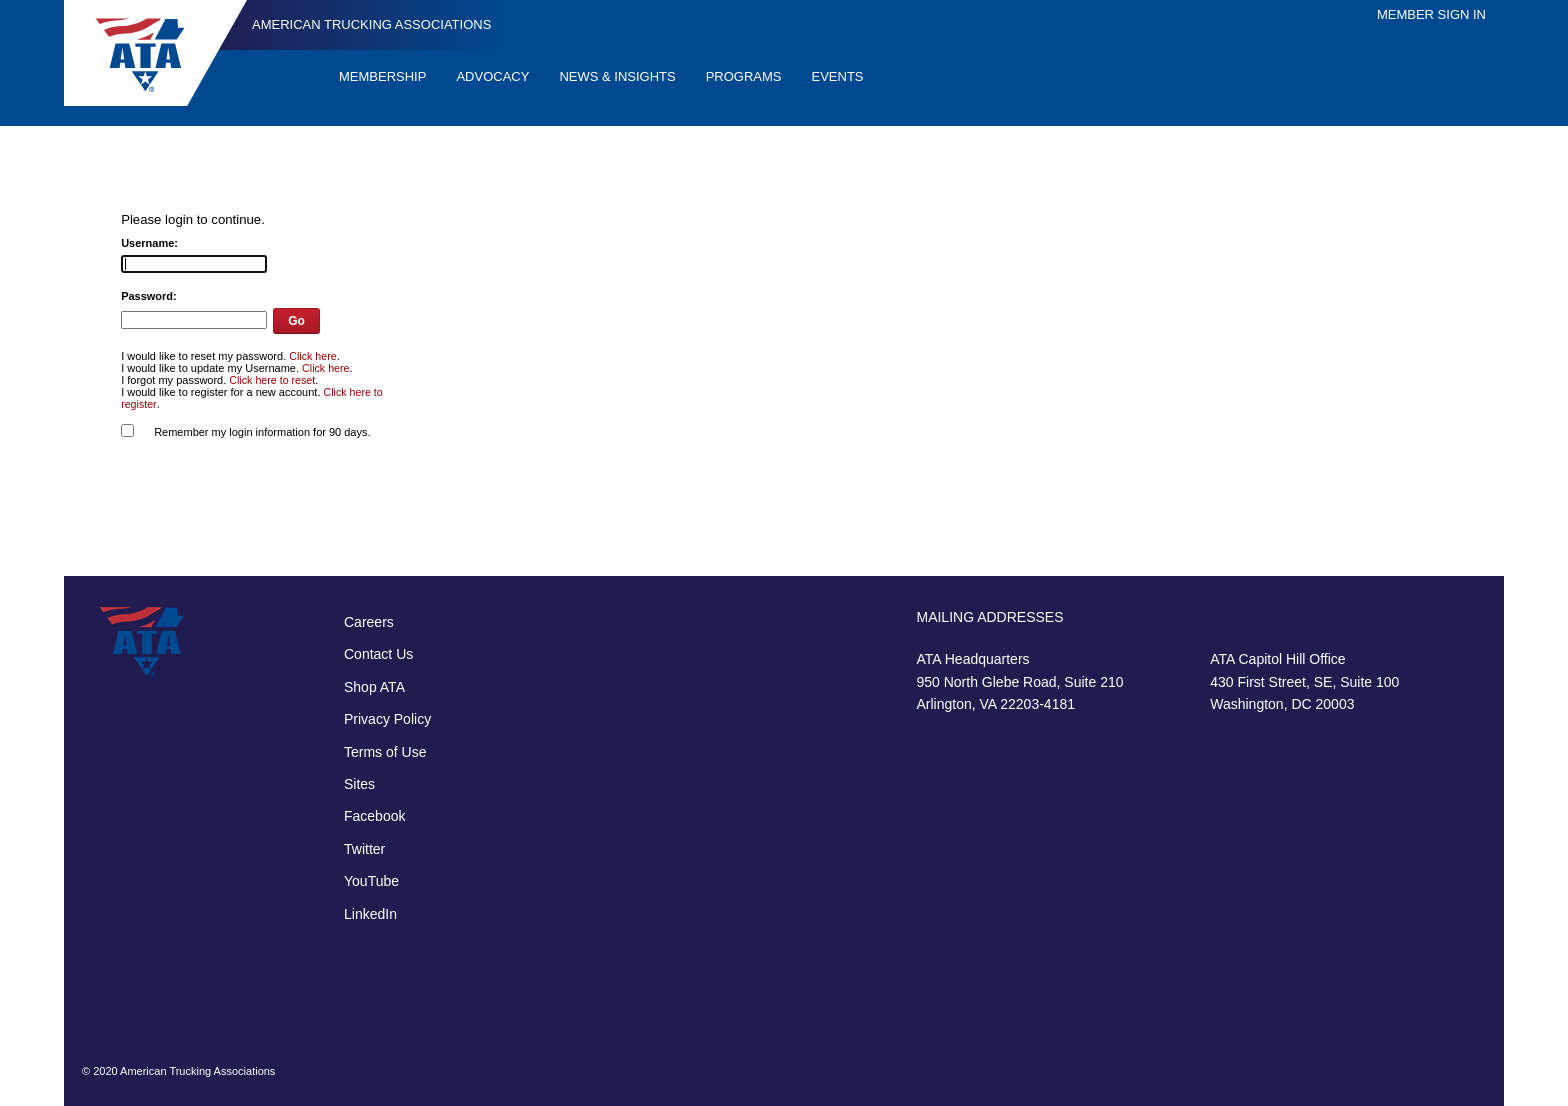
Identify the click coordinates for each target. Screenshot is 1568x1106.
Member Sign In (1431, 14)
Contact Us (378, 654)
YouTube (371, 881)
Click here (312, 356)
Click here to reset (272, 380)
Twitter (364, 849)
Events (838, 76)
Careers (369, 622)
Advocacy (492, 76)
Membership (382, 76)
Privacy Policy (387, 719)
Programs (744, 76)
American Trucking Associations (371, 24)
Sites (359, 784)
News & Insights (617, 76)
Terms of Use (385, 752)
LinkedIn (370, 914)
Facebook (374, 816)
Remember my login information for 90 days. (262, 432)
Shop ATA (374, 687)
